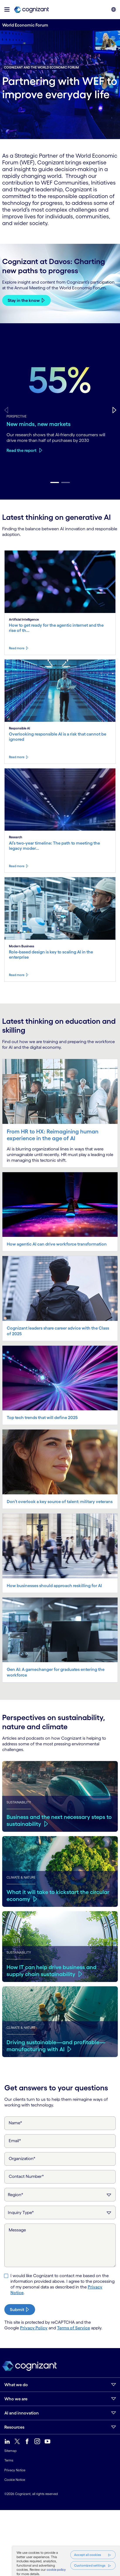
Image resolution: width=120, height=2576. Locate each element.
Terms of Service (73, 2327)
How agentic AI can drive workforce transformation (57, 1244)
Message (17, 2229)
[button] (7, 9)
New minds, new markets (39, 424)
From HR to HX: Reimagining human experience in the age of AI (52, 1134)
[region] (66, 2561)
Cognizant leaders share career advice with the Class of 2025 (58, 1330)
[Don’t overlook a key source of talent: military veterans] (60, 1461)
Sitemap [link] (10, 2450)
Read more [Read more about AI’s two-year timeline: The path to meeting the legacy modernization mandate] (16, 866)
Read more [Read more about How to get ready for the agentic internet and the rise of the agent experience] (16, 648)
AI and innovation (21, 2412)
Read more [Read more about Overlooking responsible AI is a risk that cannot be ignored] (16, 757)
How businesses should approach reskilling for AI (54, 1585)
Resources (14, 2426)
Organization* (22, 2158)
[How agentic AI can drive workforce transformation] (60, 1204)
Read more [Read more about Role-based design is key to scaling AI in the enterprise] (16, 975)
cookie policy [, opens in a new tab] (56, 2569)
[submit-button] (19, 2309)
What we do (16, 2384)
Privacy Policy (33, 2327)
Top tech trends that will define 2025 (42, 1417)
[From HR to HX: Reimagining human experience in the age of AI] (60, 1090)
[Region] (60, 2194)
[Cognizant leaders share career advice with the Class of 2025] (60, 1287)
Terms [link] (8, 2460)
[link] (31, 9)
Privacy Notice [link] (14, 2470)
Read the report (21, 450)
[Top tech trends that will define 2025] (60, 1377)
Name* (15, 2122)
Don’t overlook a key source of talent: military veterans (60, 1501)
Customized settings (89, 2565)
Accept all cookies (87, 2555)
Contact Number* (26, 2176)
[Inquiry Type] (60, 2212)
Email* (15, 2140)
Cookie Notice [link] (14, 2480)
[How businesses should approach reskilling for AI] (60, 1545)
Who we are (15, 2398)
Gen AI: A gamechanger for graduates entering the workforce (56, 1672)
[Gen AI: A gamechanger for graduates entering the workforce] (60, 1629)
